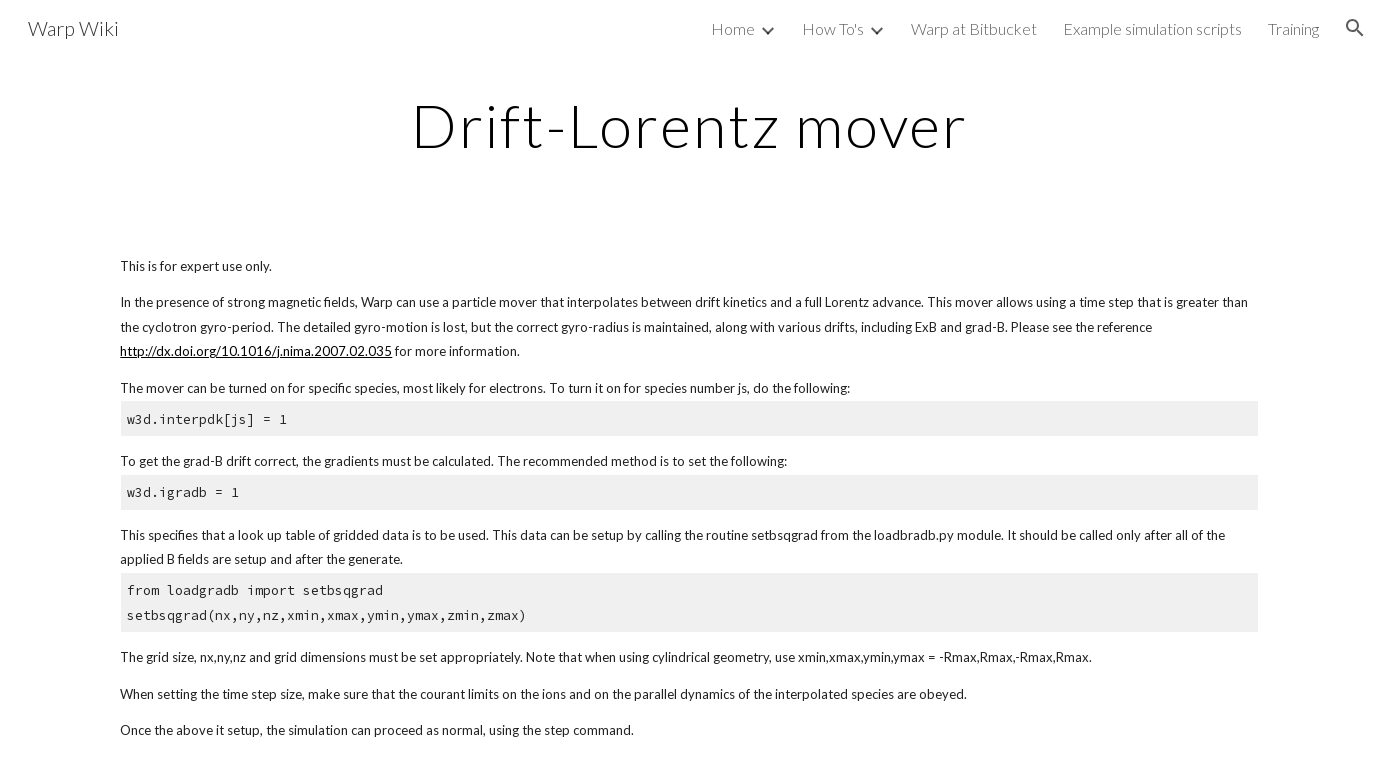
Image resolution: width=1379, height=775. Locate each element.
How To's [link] (833, 28)
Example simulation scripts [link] (1152, 28)
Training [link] (1293, 28)
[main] (690, 125)
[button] (1355, 28)
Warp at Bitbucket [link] (974, 28)
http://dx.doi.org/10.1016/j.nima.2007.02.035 (256, 351)
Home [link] (733, 28)
